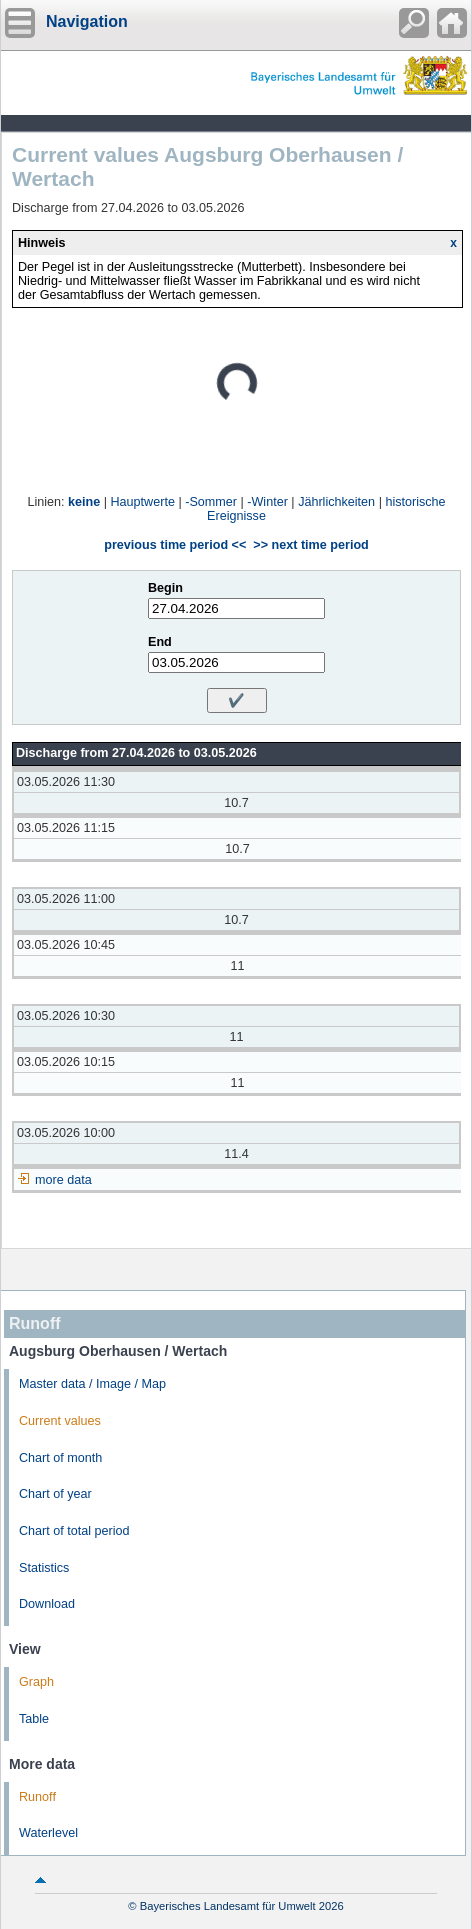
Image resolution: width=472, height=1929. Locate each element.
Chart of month (60, 1458)
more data (63, 1180)
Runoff (37, 1797)
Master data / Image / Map (92, 1384)
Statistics (44, 1568)
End (160, 642)
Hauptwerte (143, 502)
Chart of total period (74, 1531)
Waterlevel (48, 1833)
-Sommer (211, 502)
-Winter (267, 502)
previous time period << (175, 545)
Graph (36, 1682)
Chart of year (55, 1494)
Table (34, 1719)
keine (84, 502)
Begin (165, 588)
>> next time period (310, 545)
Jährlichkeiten (336, 502)
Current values (60, 1421)
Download (47, 1604)
